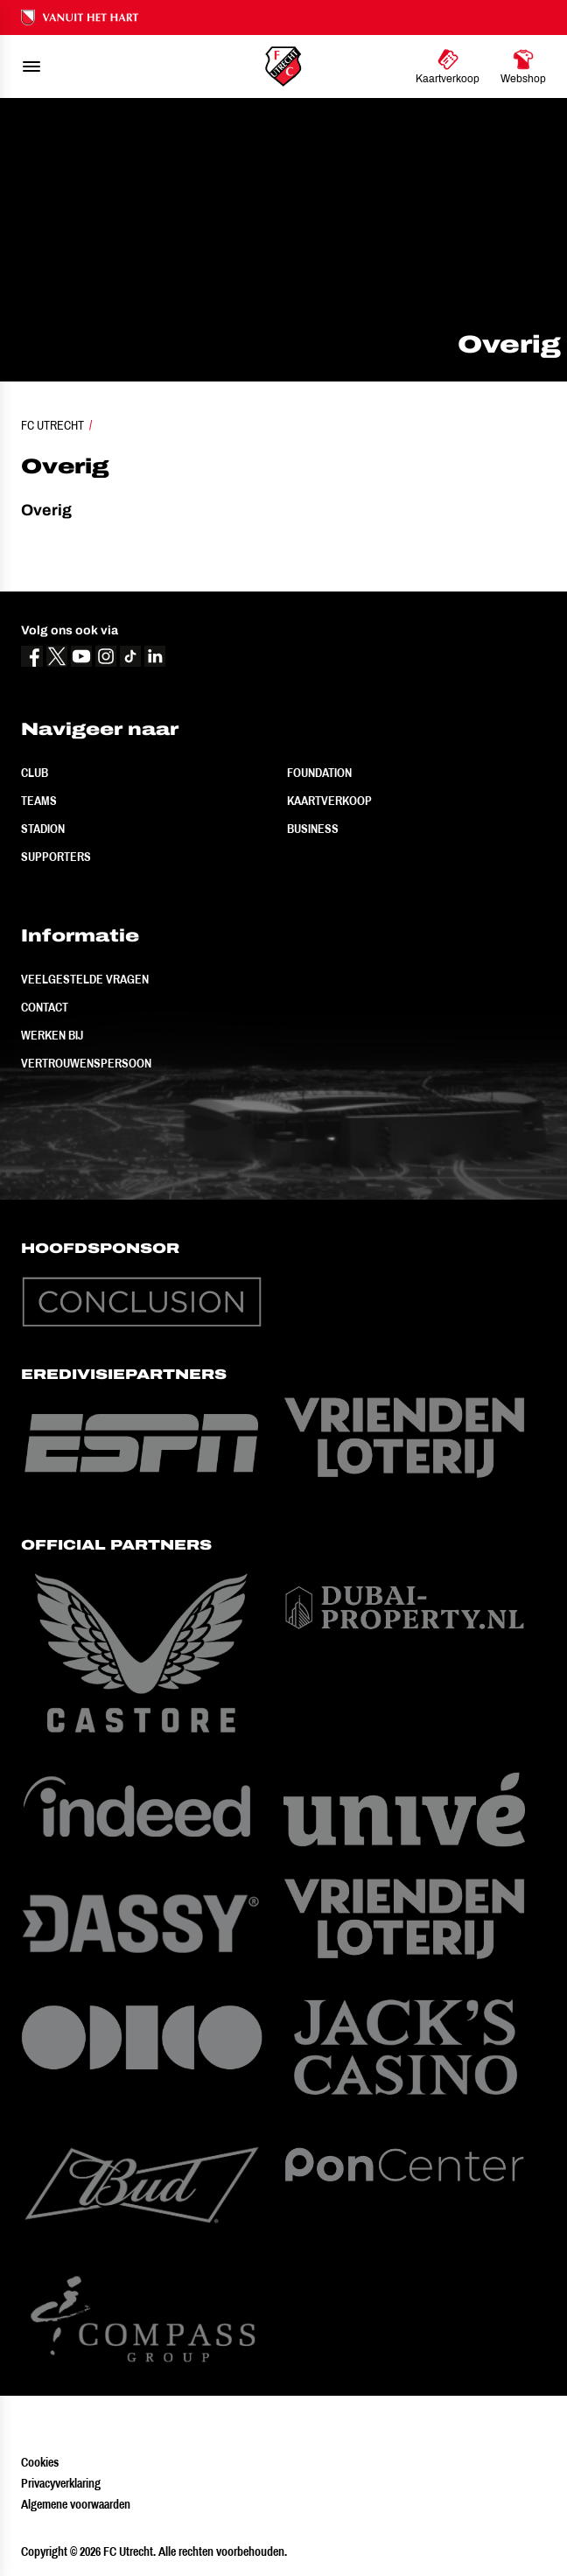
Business (313, 828)
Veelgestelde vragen (85, 979)
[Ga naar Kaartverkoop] (448, 66)
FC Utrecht (52, 425)
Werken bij (52, 1035)
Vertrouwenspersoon (86, 1063)
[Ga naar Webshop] (523, 66)
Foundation (319, 772)
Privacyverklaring (61, 2483)
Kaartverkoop (329, 800)
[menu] (31, 66)
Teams (39, 800)
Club (34, 772)
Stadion (43, 828)
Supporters (56, 856)
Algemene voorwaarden (75, 2504)
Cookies (40, 2462)
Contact (44, 1007)
